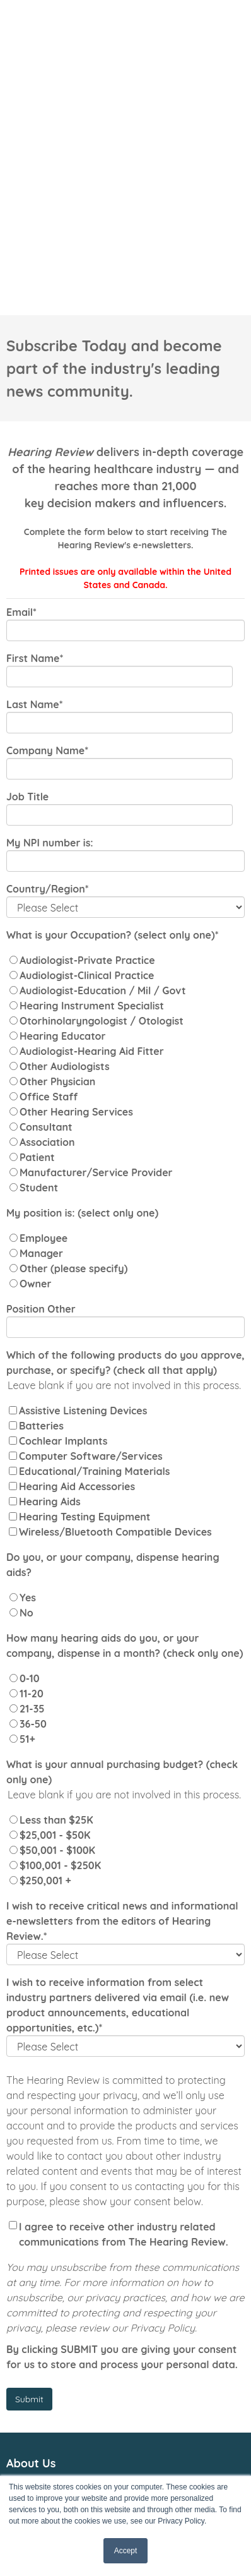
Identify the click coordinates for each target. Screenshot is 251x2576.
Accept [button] (125, 2550)
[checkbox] (125, 875)
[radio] (125, 761)
